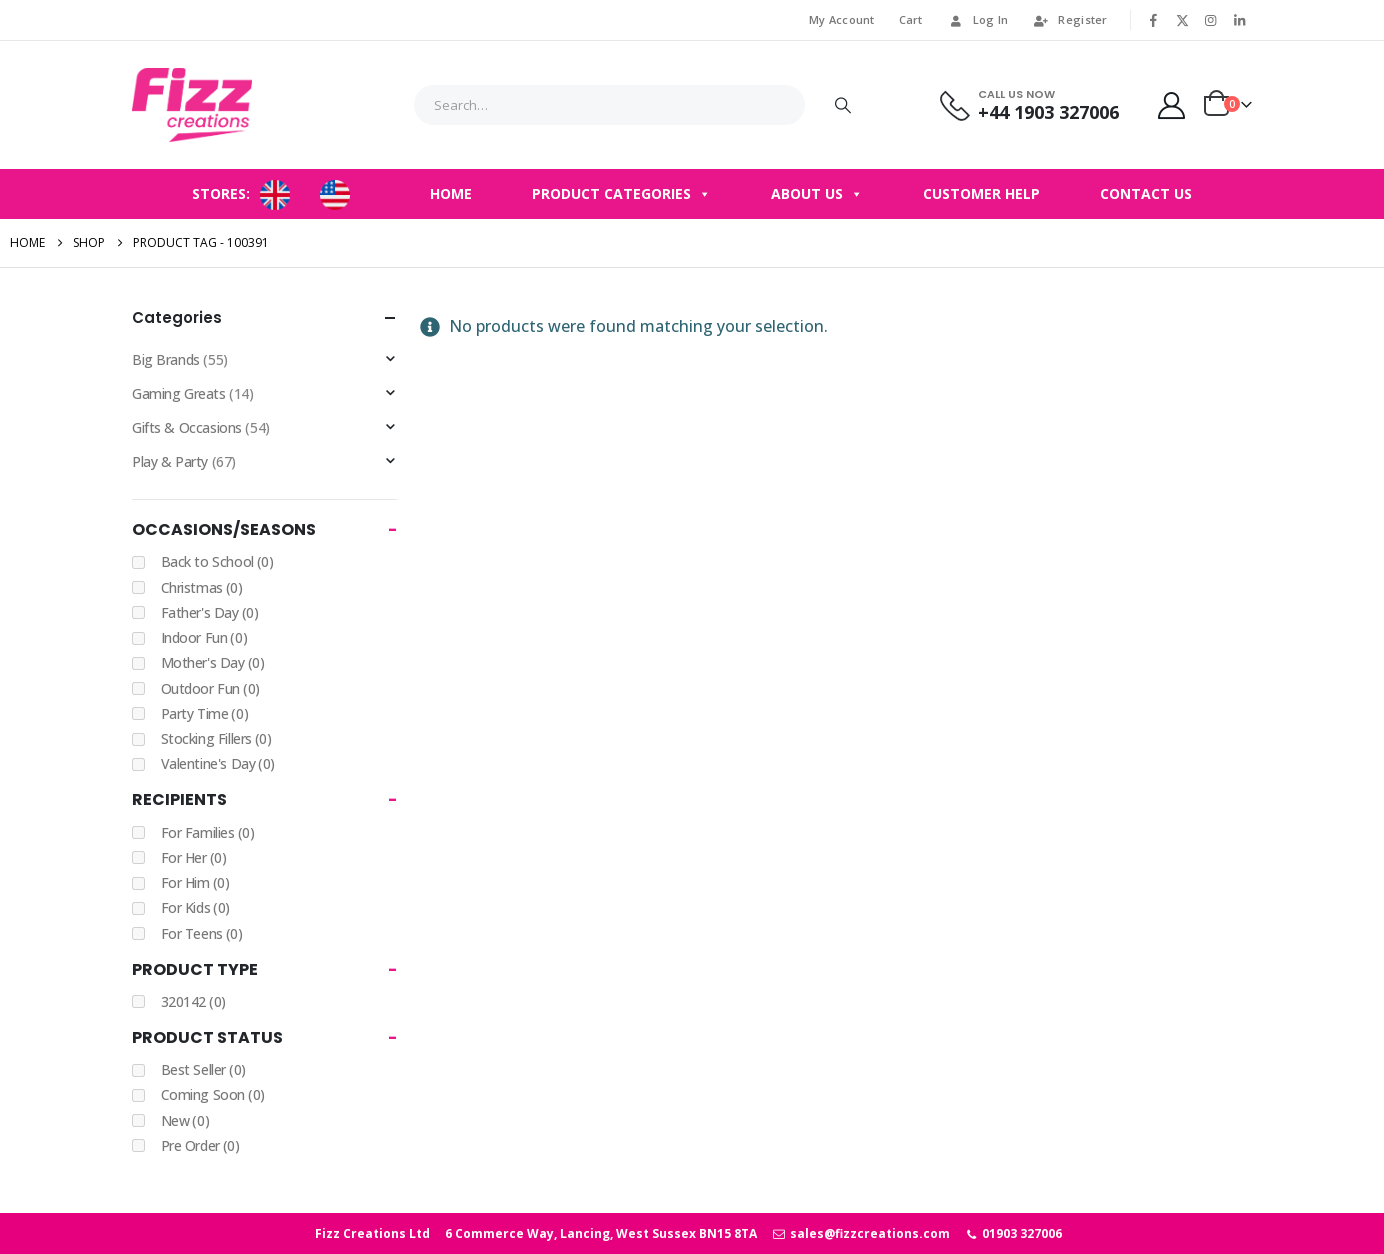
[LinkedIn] (1239, 20)
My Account (842, 19)
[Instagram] (1211, 20)
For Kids (195, 907)
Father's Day (210, 612)
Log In (978, 19)
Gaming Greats (179, 393)
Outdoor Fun (210, 688)
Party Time (205, 713)
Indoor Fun (204, 637)
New (185, 1120)
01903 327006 (1013, 1233)
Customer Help (981, 193)
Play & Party (170, 461)
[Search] (843, 105)
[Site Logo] (192, 105)
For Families (208, 832)
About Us (817, 194)
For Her (194, 857)
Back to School (217, 561)
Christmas (202, 587)
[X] (1182, 20)
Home (451, 193)
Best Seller (203, 1069)
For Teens (202, 933)
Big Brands (166, 359)
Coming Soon (213, 1094)
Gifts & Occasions (187, 427)
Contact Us (1146, 193)
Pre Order (200, 1145)
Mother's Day (213, 662)
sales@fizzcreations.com (860, 1233)
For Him (195, 882)
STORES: (221, 193)
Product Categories (621, 194)
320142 (193, 1001)
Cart (911, 19)
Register (1069, 19)
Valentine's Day (218, 763)
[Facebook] (1154, 20)
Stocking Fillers (216, 738)
